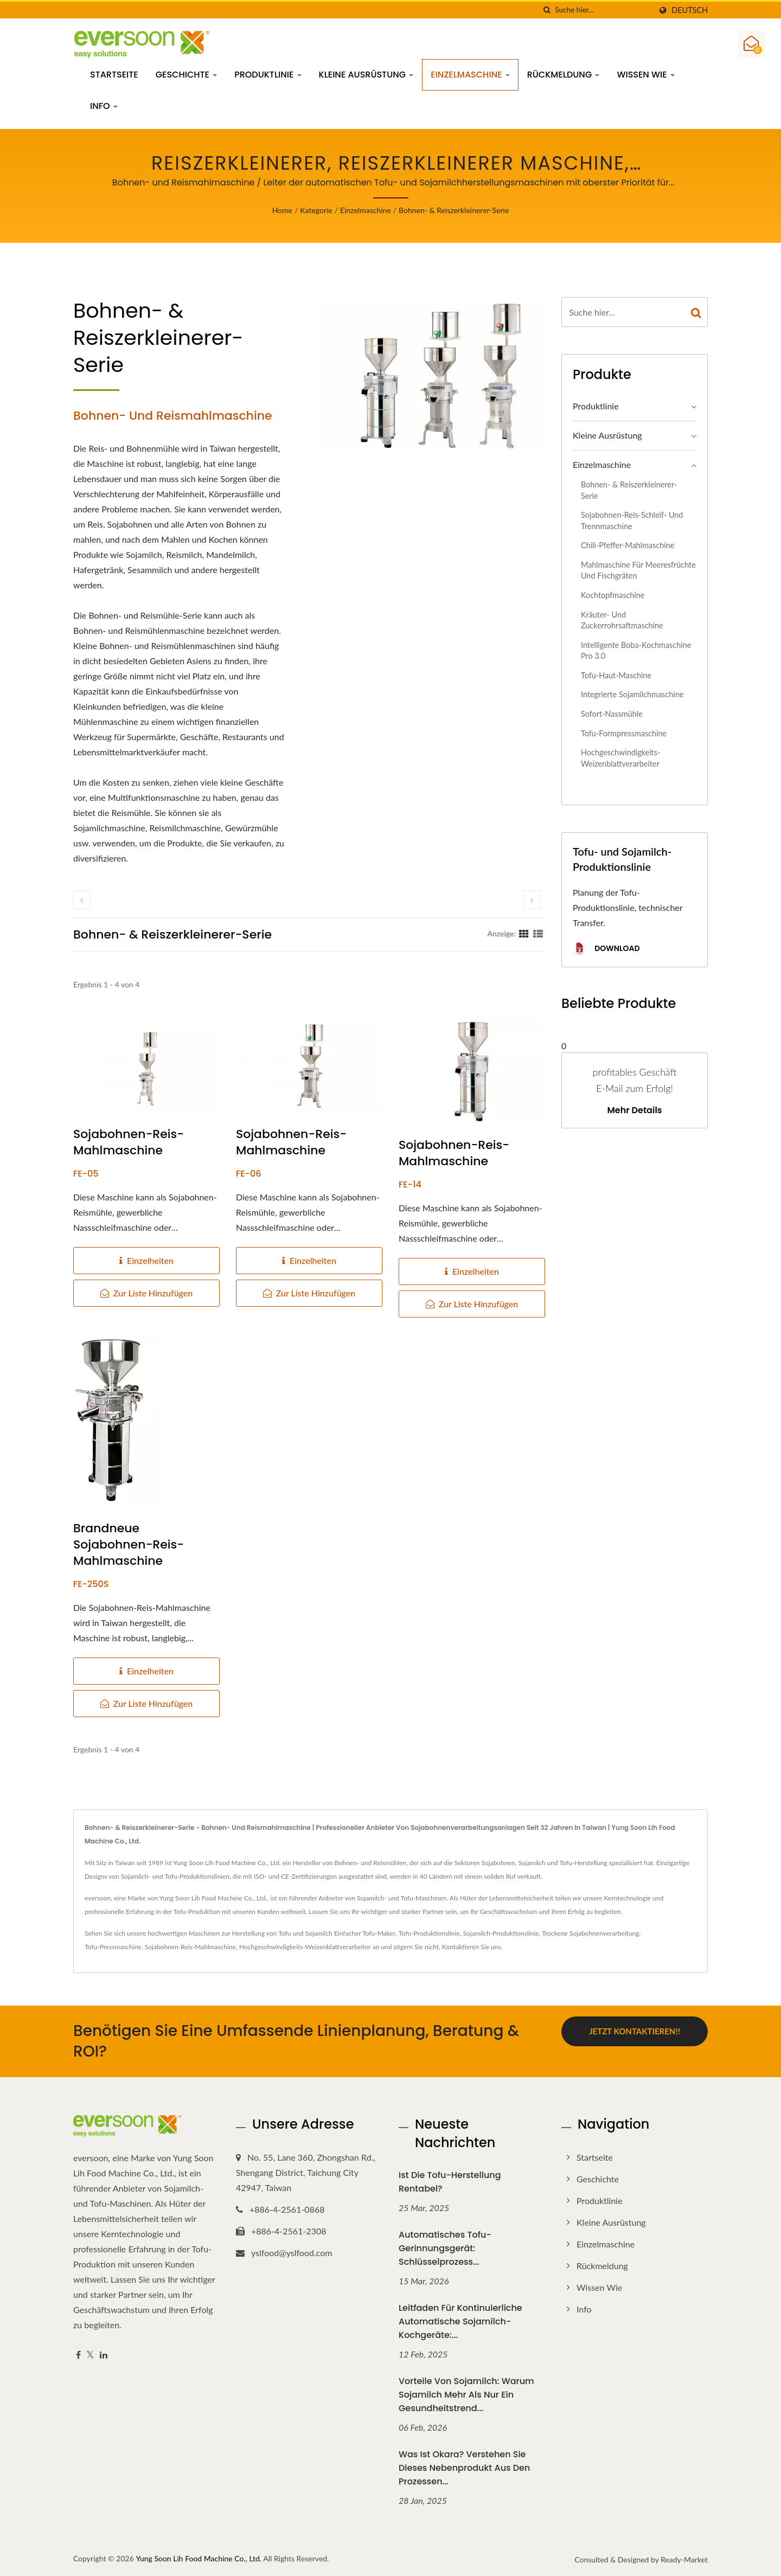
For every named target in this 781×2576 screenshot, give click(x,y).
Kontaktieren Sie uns (471, 1947)
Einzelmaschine (470, 74)
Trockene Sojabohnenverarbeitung (590, 1933)
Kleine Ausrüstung (366, 74)
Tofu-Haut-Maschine (616, 675)
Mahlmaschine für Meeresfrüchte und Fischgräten (638, 570)
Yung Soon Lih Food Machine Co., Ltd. (198, 2558)
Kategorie (316, 210)
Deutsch (689, 10)
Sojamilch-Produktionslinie (501, 1933)
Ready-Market (684, 2559)
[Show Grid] (524, 933)
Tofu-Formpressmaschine (624, 733)
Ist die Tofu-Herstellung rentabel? (450, 2182)
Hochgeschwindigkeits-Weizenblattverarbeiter (620, 758)
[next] (532, 899)
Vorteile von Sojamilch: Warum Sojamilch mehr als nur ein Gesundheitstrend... (466, 2394)
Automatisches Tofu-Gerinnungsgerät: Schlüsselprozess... (445, 2248)
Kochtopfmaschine (612, 595)
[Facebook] (78, 2355)
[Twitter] (90, 2355)
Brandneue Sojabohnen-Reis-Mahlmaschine (128, 1544)
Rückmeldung (563, 74)
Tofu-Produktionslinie (429, 1933)
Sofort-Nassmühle (612, 713)
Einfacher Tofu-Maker (364, 1933)
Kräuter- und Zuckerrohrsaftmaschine (622, 620)
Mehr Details (634, 1110)
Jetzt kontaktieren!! (634, 2031)
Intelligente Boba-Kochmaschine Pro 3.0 (636, 650)
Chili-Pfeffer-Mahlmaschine (627, 545)
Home (282, 210)
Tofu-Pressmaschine (113, 1947)
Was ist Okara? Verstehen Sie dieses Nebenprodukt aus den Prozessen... (464, 2468)
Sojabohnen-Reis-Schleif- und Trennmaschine (632, 520)
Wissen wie (645, 74)
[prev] (82, 899)
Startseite (114, 74)
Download (606, 949)
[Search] (603, 10)
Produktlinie (267, 74)
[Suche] (547, 10)
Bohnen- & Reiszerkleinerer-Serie (454, 210)
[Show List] (538, 933)
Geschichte (186, 74)
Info (104, 106)
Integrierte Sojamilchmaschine (632, 694)
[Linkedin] (103, 2355)
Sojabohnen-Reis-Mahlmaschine (128, 1142)
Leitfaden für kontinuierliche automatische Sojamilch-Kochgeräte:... (460, 2321)
